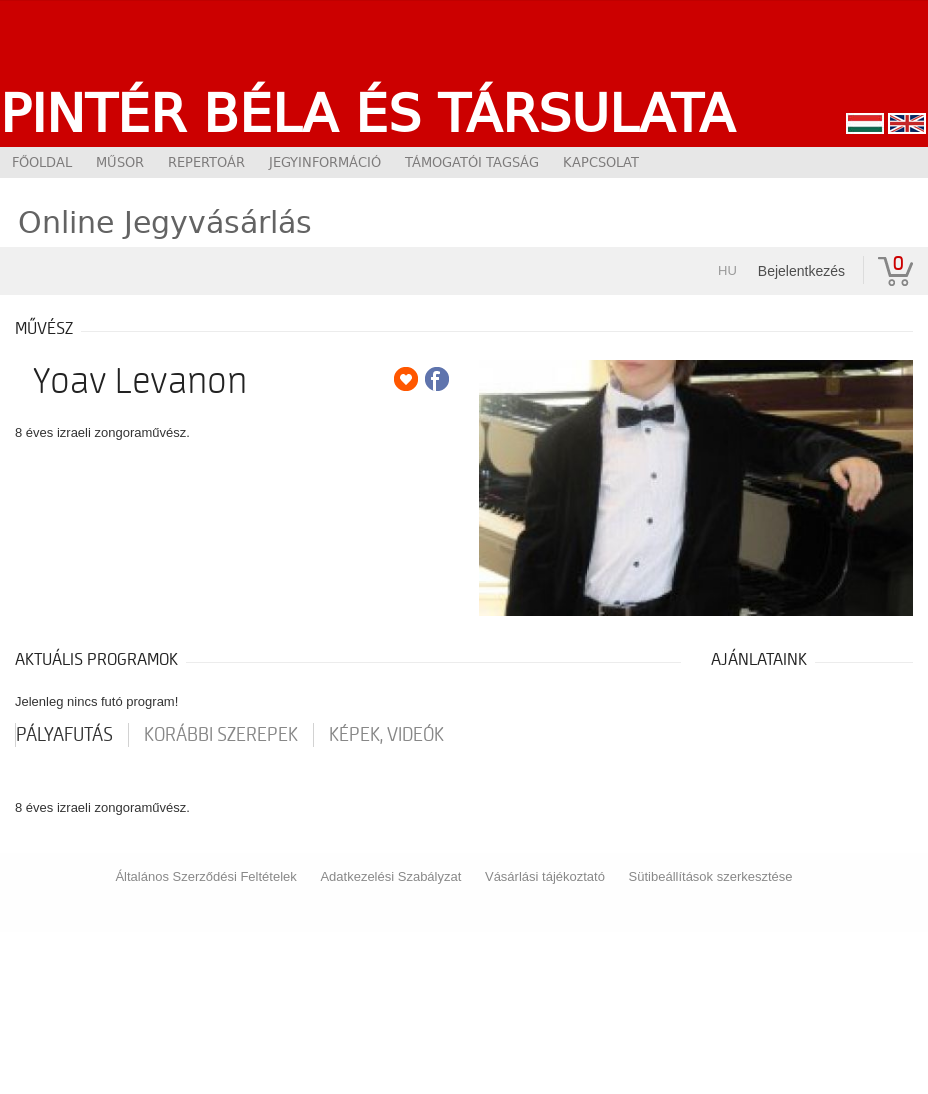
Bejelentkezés (801, 271)
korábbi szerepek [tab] (221, 735)
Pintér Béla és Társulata (367, 113)
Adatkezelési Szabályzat (390, 876)
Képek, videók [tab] (386, 735)
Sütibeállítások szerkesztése (711, 876)
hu (727, 270)
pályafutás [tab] (64, 735)
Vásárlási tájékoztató (545, 876)
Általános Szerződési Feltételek (205, 876)
